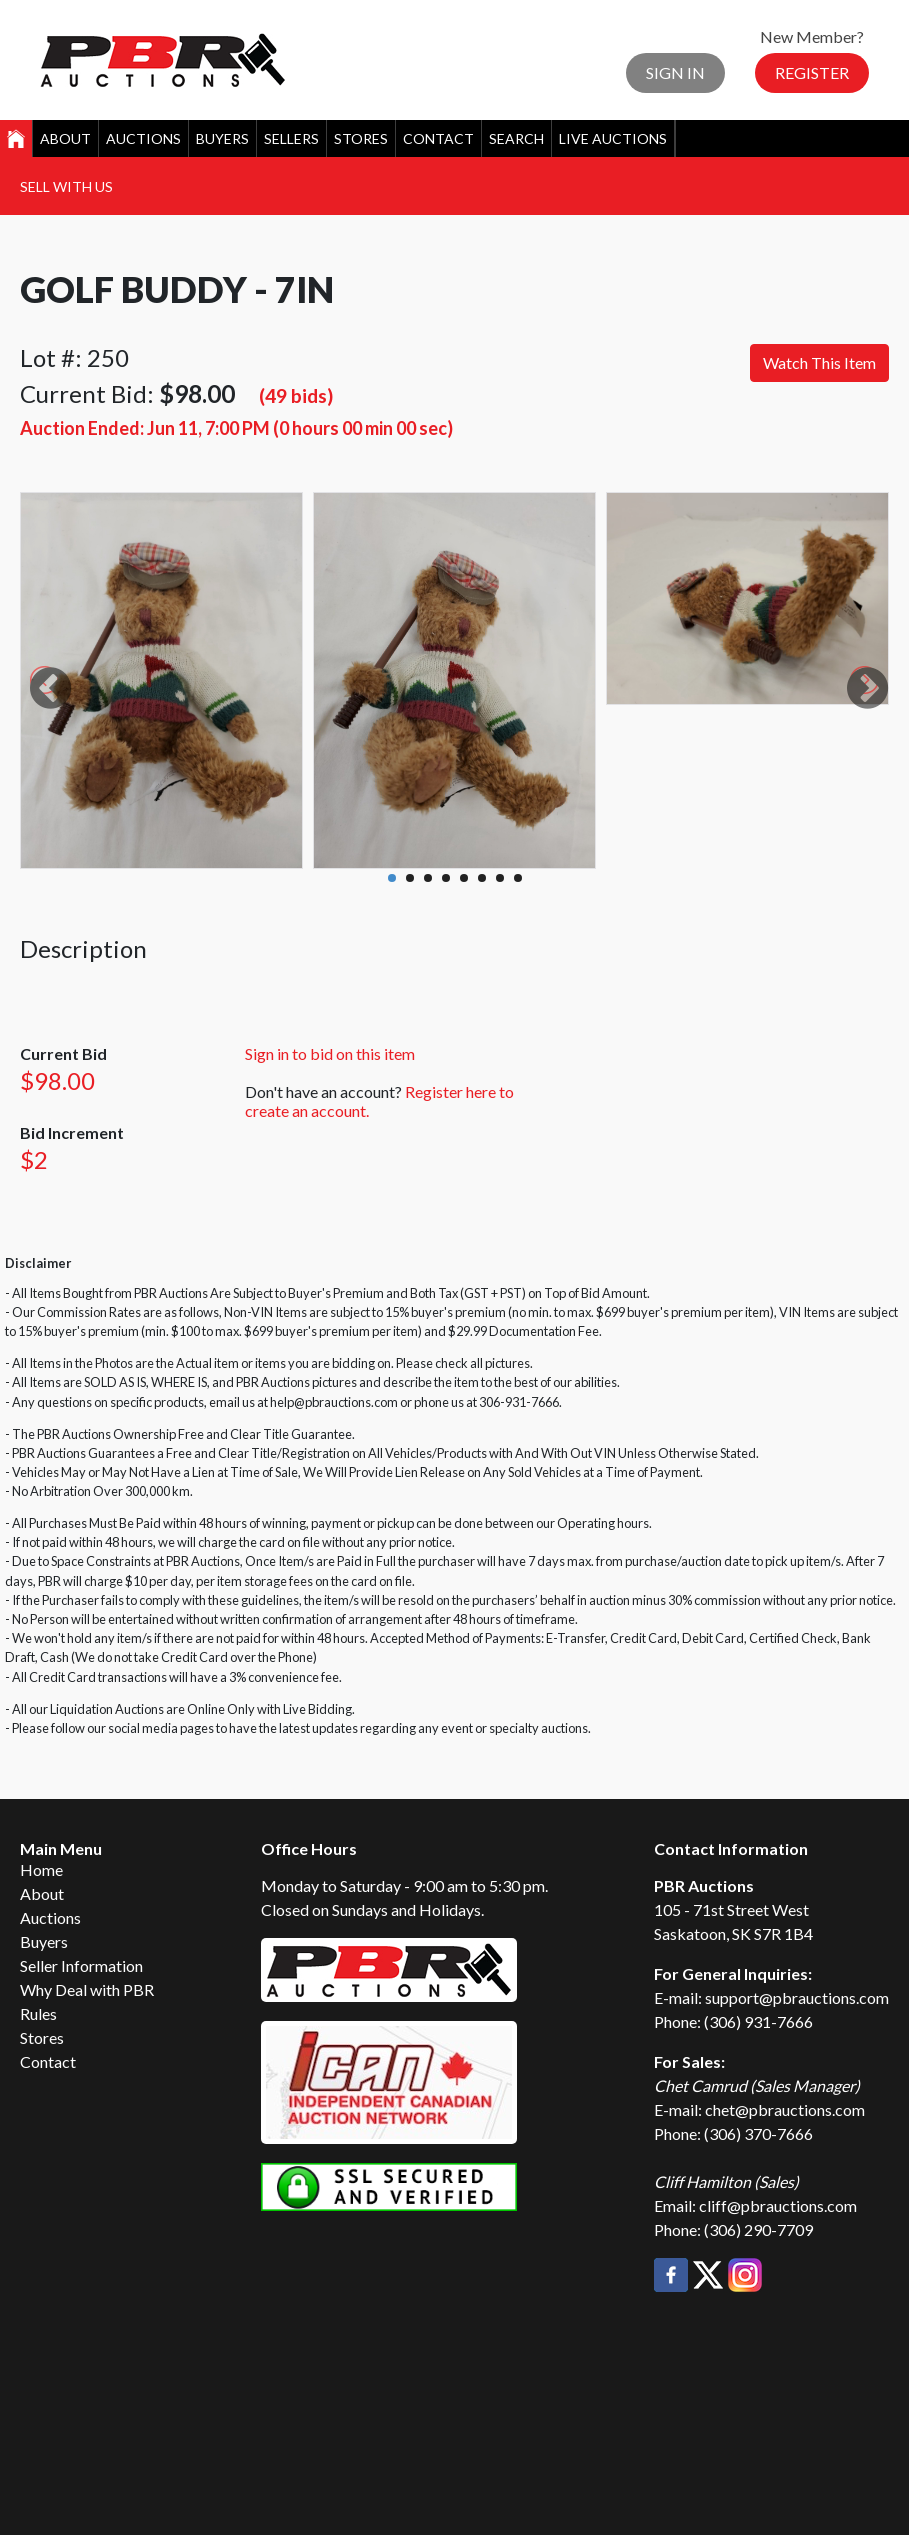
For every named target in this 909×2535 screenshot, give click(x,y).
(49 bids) (296, 395)
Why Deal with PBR (87, 1989)
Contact (438, 138)
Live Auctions (613, 138)
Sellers (291, 138)
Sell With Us (66, 186)
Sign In (675, 72)
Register (812, 72)
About (65, 138)
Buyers (222, 138)
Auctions (143, 138)
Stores (361, 138)
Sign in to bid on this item (330, 1053)
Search (516, 138)
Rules (38, 2013)
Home (41, 1869)
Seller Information (81, 1965)
